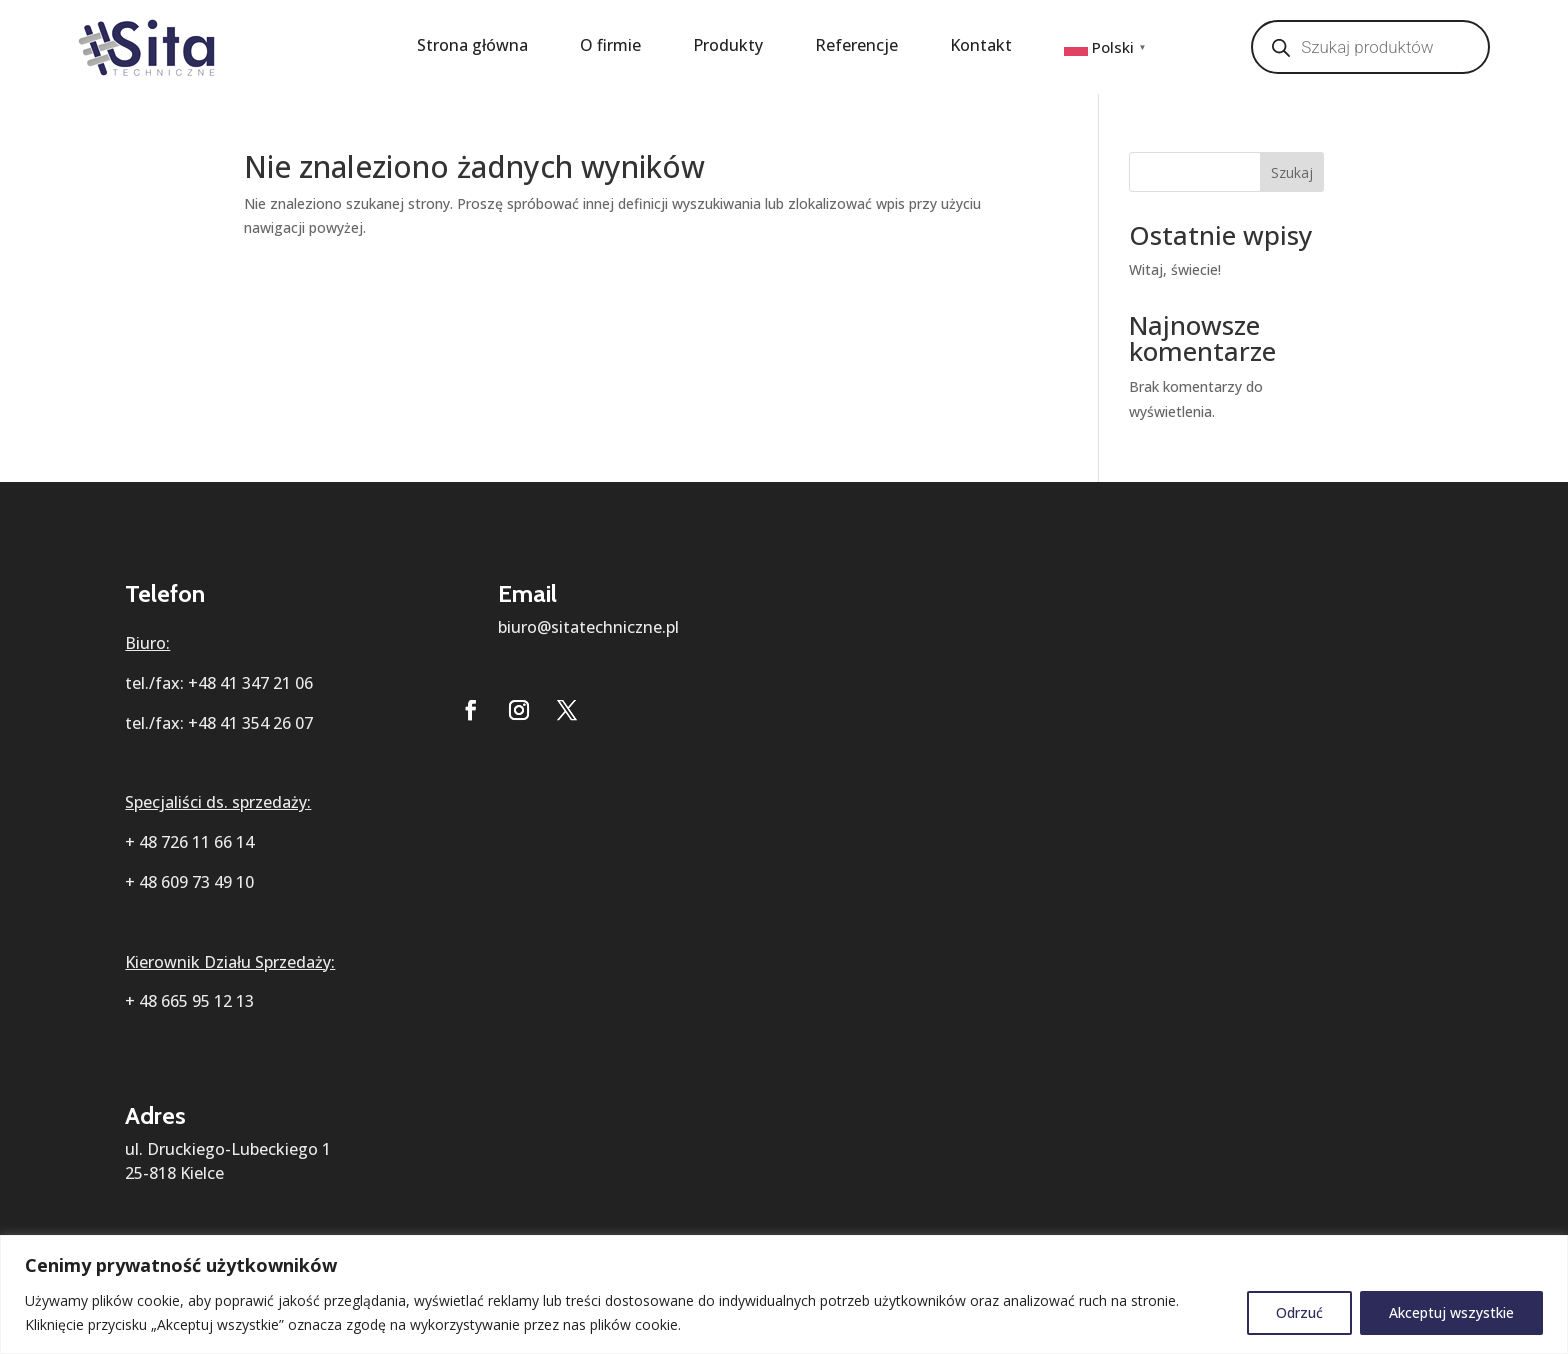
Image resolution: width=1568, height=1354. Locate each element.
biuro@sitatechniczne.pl (588, 627)
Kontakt (981, 47)
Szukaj (1292, 172)
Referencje (856, 47)
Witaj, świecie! (1175, 269)
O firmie (610, 47)
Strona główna (472, 47)
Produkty (728, 47)
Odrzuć (1299, 1312)
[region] (784, 1294)
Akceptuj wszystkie (1451, 1312)
